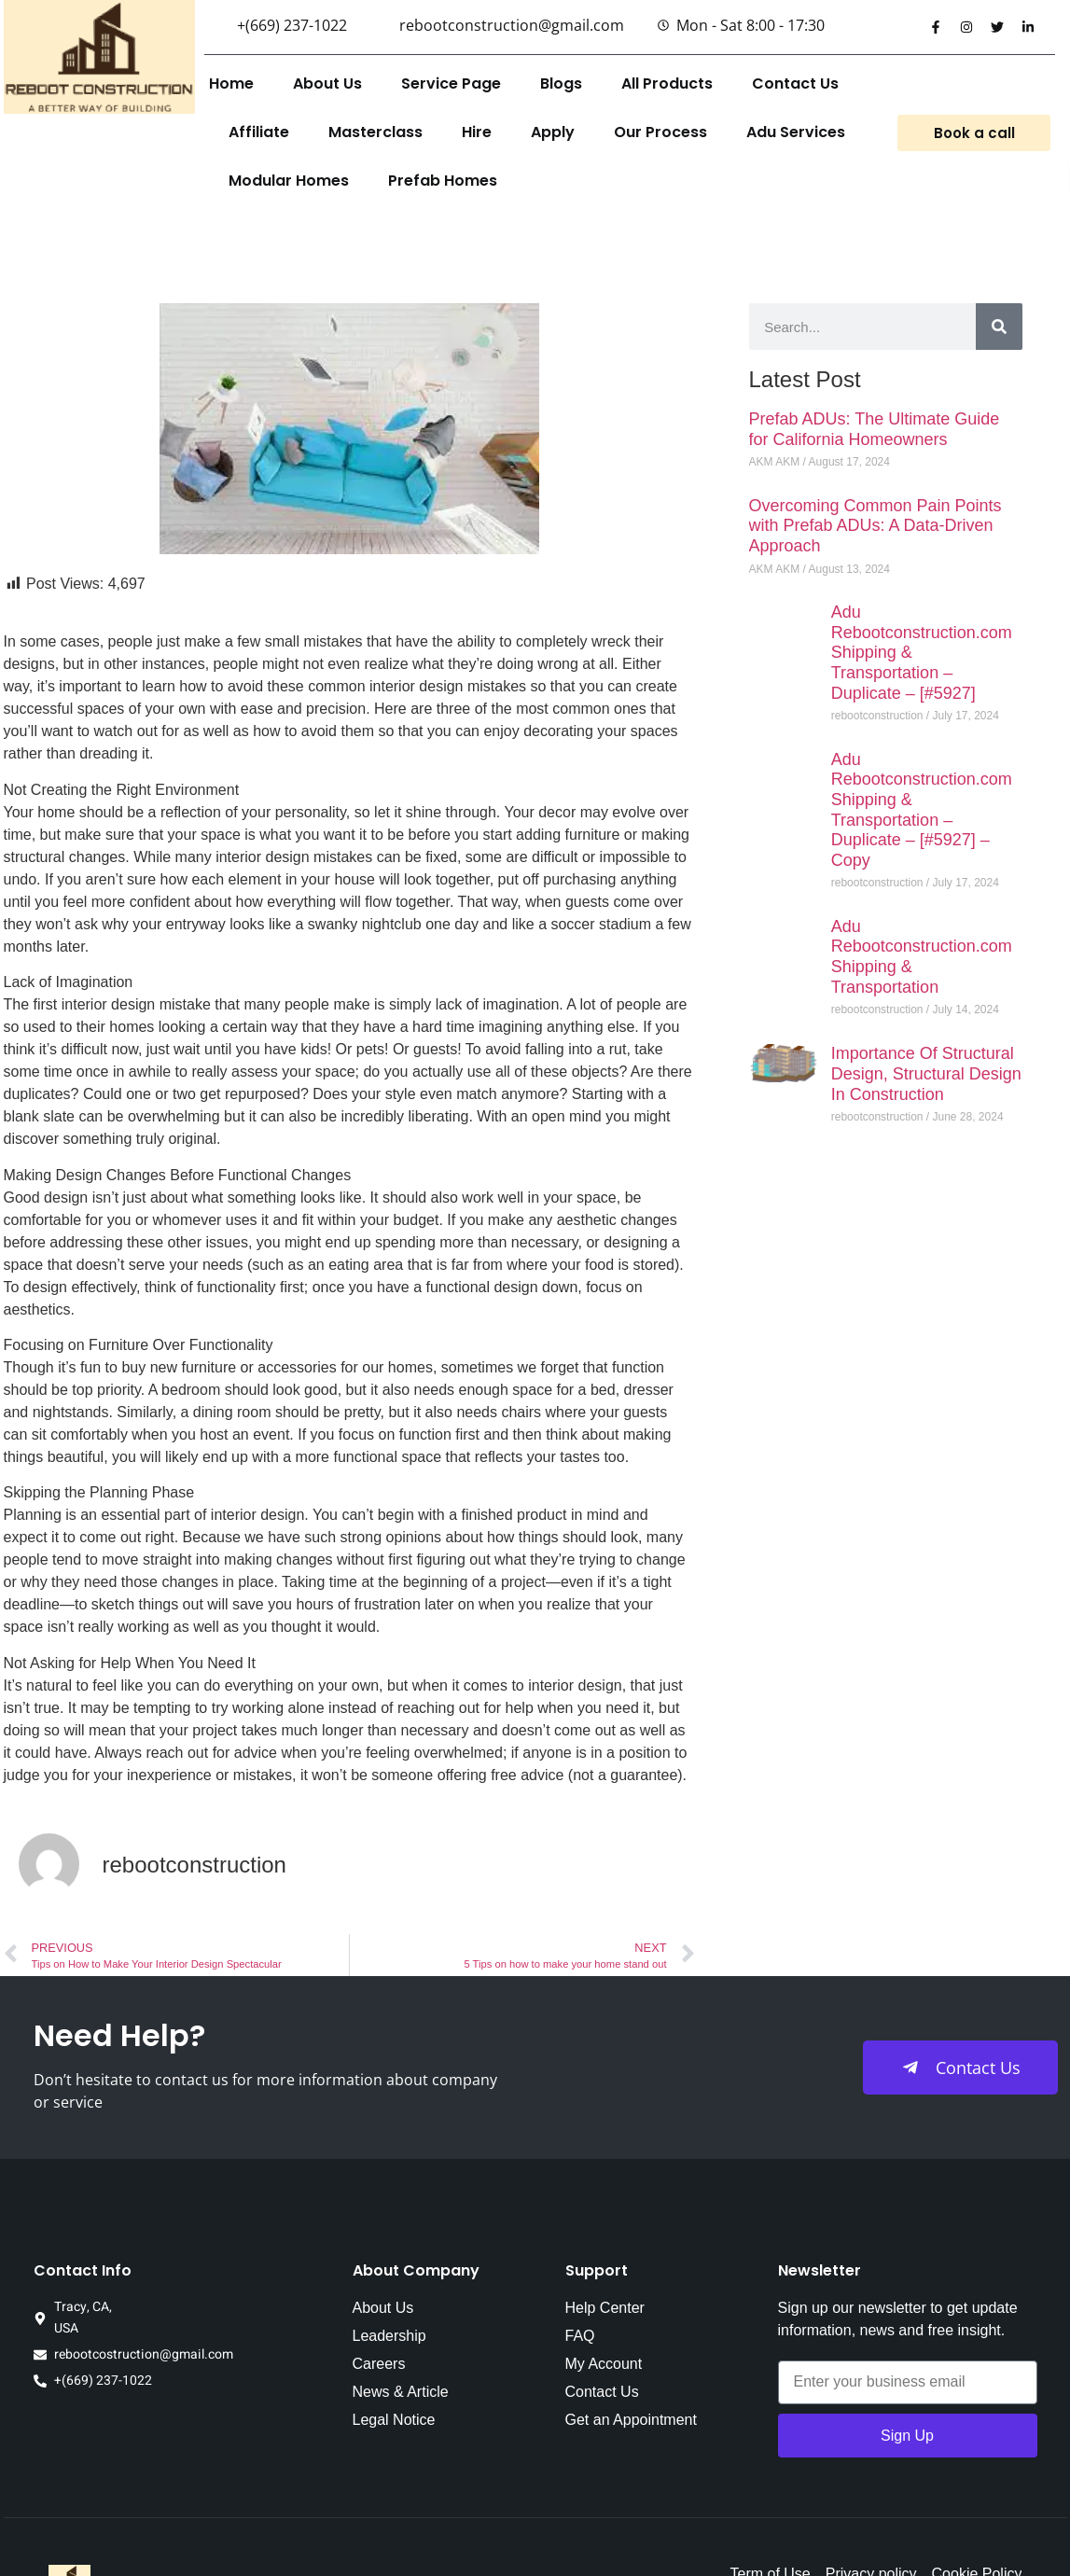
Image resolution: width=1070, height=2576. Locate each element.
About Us (327, 83)
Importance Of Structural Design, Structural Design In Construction (926, 1073)
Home (231, 83)
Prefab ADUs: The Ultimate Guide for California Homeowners (874, 429)
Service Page (451, 83)
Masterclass (375, 132)
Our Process (660, 132)
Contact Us (795, 83)
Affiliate (259, 132)
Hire (477, 132)
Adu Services (795, 132)
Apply (553, 132)
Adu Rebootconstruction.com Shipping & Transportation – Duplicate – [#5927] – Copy (921, 810)
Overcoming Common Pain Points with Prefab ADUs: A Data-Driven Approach (875, 525)
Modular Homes (289, 180)
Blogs (561, 83)
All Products (667, 83)
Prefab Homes (442, 180)
